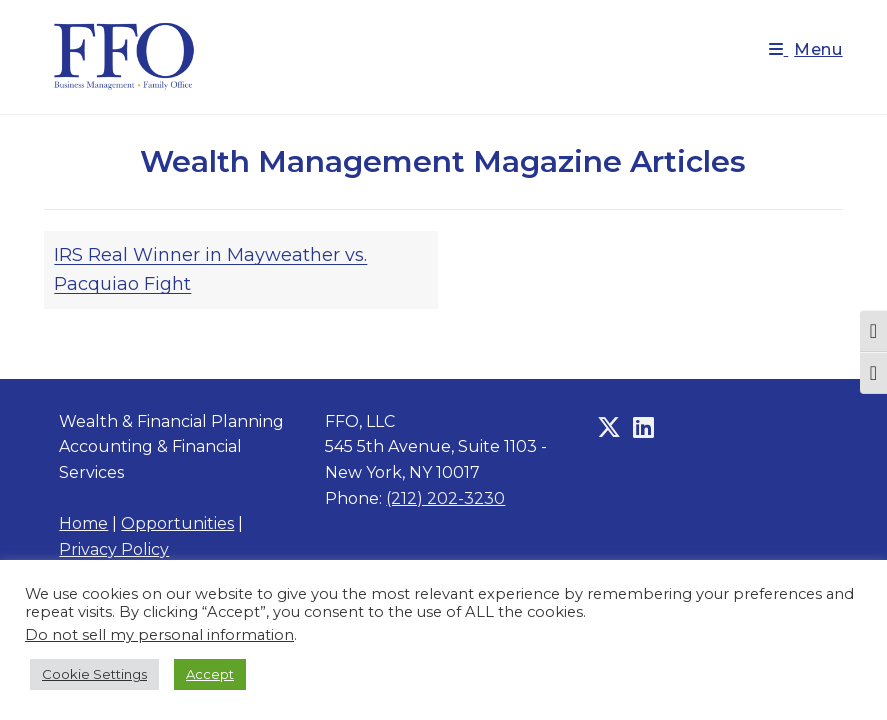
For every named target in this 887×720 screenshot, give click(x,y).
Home (83, 523)
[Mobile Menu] (806, 49)
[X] (609, 428)
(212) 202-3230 (445, 498)
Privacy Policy (114, 549)
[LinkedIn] (643, 428)
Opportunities (177, 523)
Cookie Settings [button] (94, 674)
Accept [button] (210, 674)
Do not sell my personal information (159, 635)
